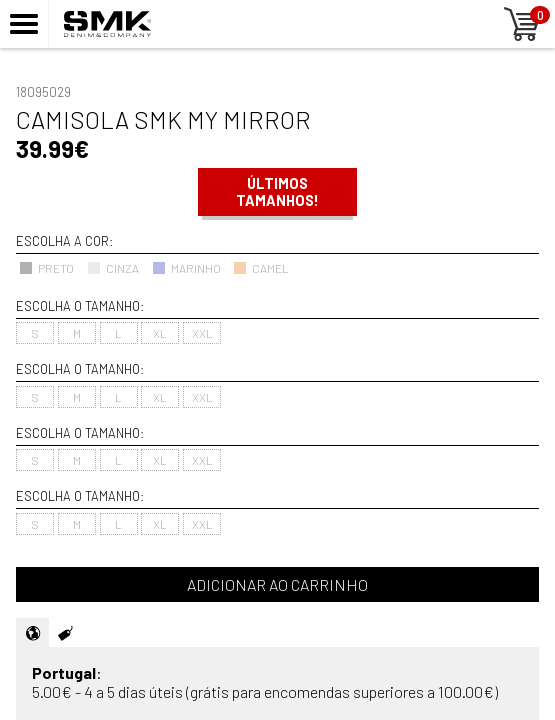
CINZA (113, 268)
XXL (202, 333)
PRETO (46, 268)
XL (160, 333)
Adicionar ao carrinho (277, 584)
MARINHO (186, 268)
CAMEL (261, 268)
